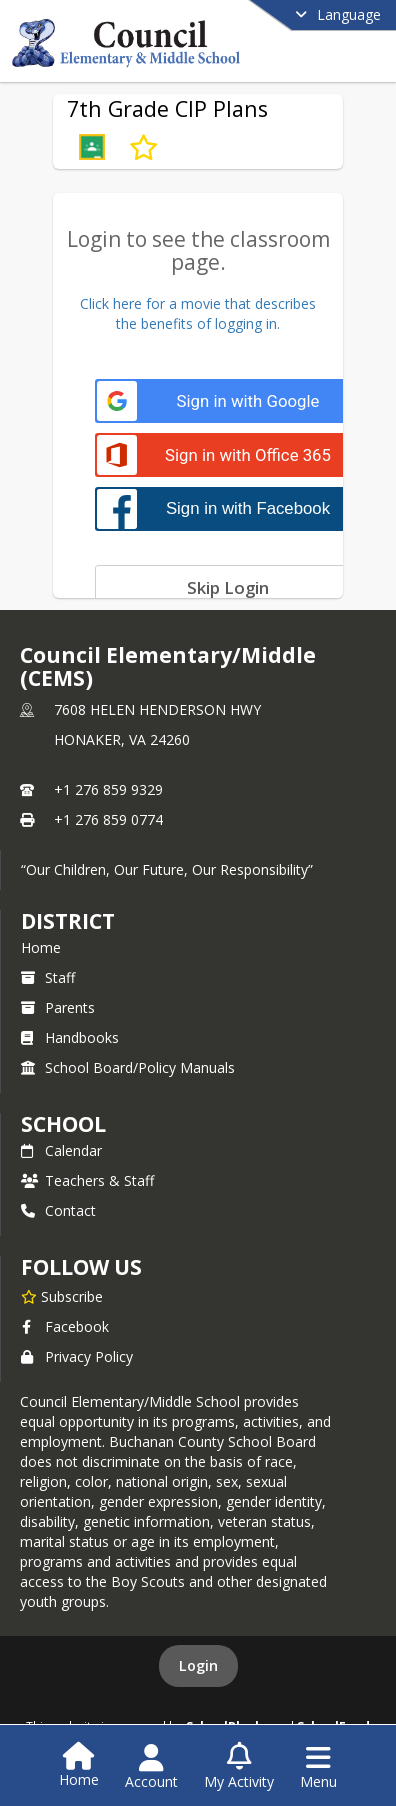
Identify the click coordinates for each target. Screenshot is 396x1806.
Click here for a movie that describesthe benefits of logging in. (198, 313)
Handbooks (70, 1037)
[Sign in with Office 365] (227, 455)
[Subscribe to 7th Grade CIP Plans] (143, 147)
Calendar (61, 1150)
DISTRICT (68, 921)
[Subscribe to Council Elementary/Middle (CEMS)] (62, 1296)
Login (198, 1665)
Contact (58, 1210)
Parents (58, 1007)
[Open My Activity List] (239, 1767)
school (63, 1124)
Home (41, 947)
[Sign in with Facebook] (227, 508)
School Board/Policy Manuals (128, 1067)
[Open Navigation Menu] (318, 1767)
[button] (92, 147)
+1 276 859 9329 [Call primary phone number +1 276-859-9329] (108, 789)
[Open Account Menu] (151, 1767)
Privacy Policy (77, 1356)
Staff (48, 977)
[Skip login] (227, 587)
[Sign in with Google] (227, 401)
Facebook (65, 1326)
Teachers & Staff (87, 1180)
